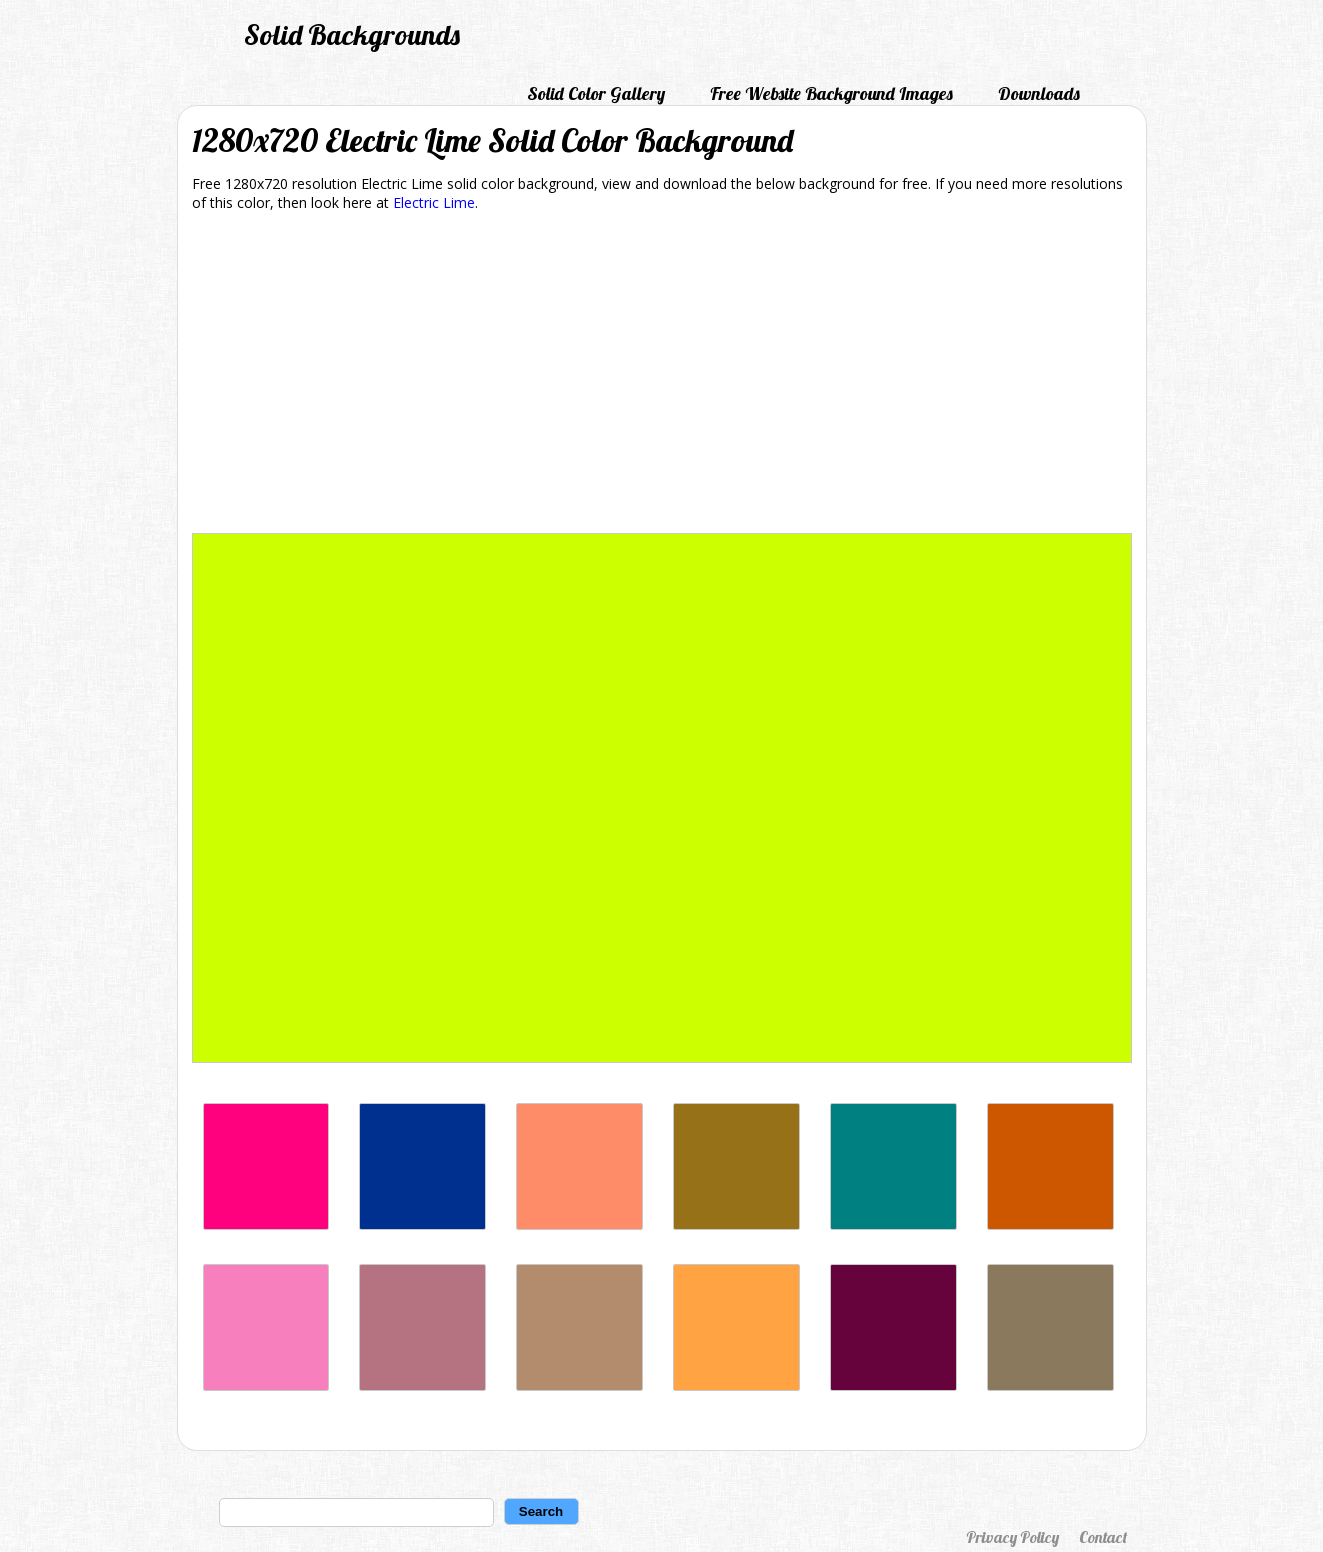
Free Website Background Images (831, 93)
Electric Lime (434, 202)
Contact (1103, 1537)
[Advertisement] (662, 376)
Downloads (1039, 93)
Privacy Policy (1012, 1537)
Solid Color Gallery (596, 93)
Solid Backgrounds (352, 34)
